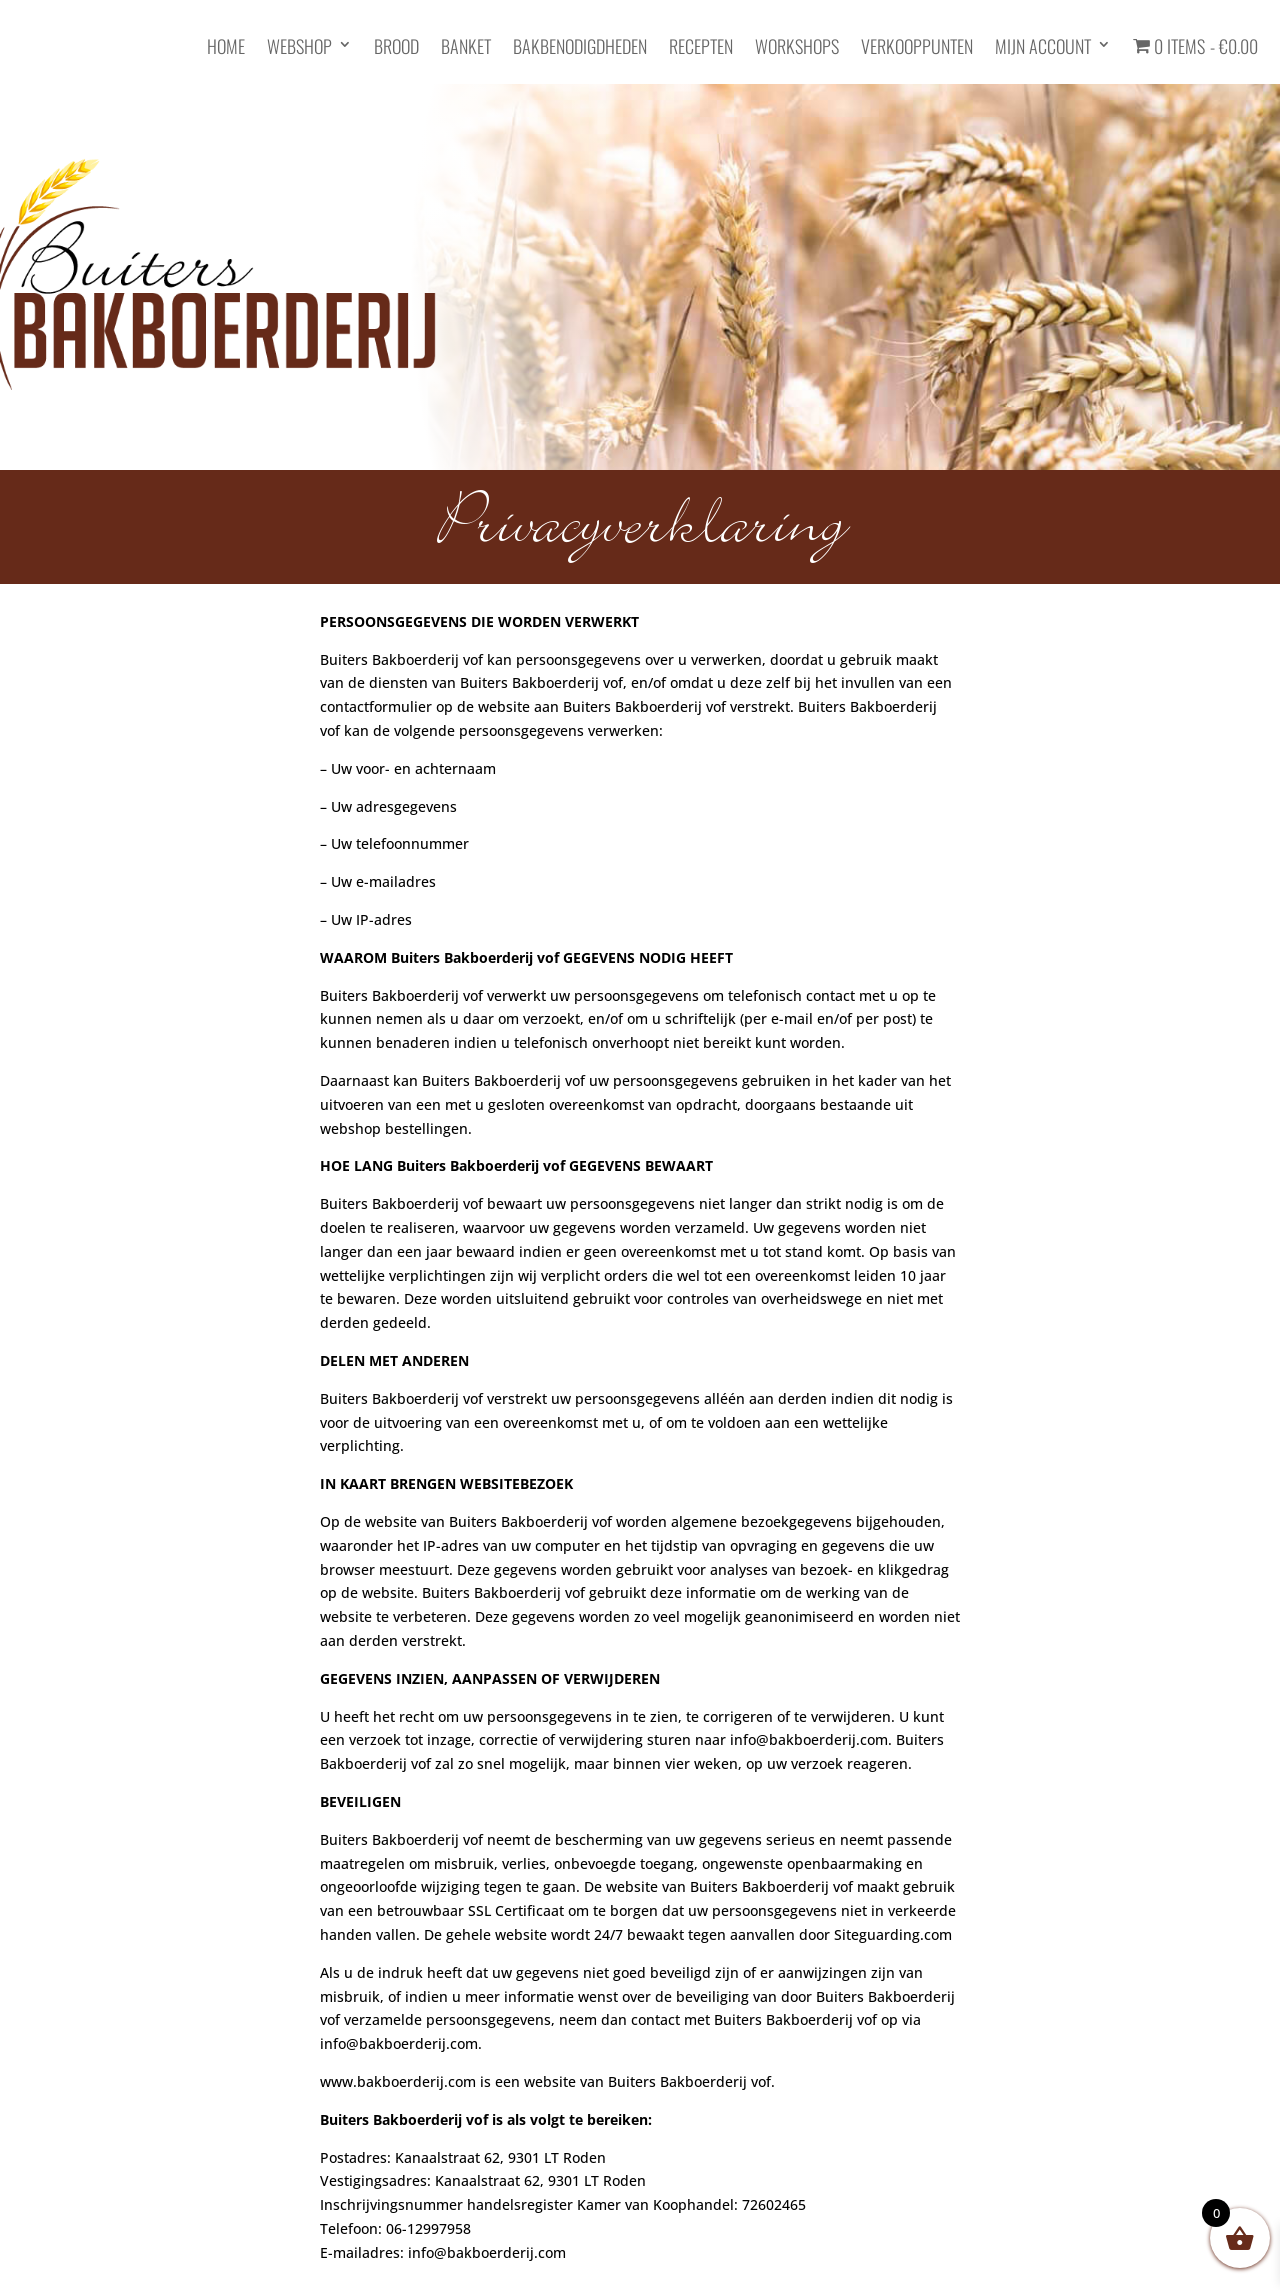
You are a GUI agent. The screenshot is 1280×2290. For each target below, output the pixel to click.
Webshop (299, 48)
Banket (466, 48)
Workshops (797, 48)
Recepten (701, 48)
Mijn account (1043, 48)
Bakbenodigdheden (580, 48)
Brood (396, 48)
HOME (226, 48)
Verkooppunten (917, 48)
